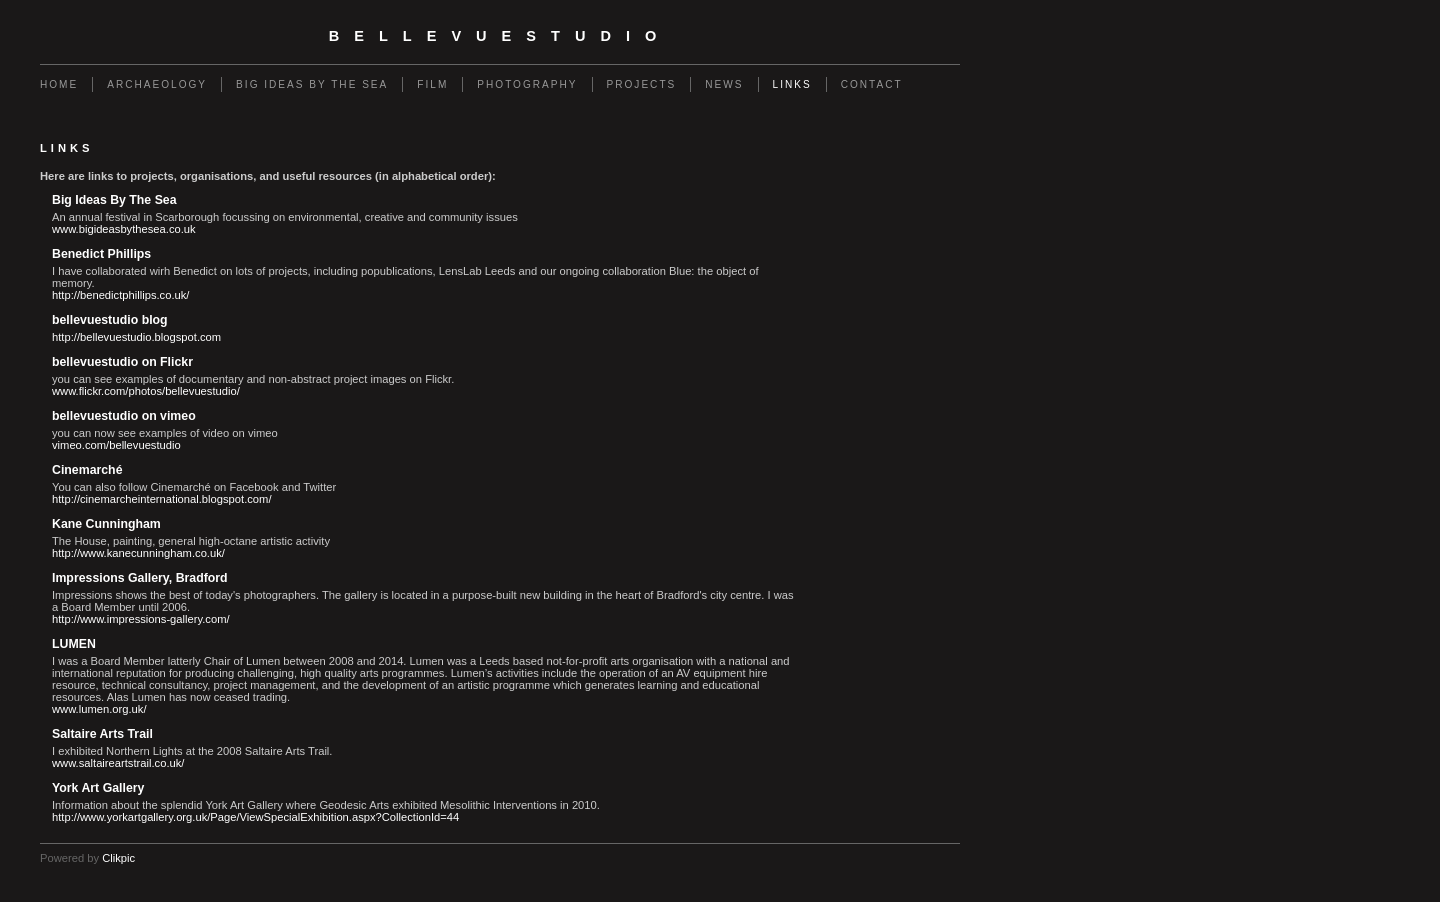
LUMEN (74, 644)
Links (792, 84)
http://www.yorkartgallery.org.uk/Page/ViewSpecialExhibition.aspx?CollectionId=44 (255, 817)
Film (432, 84)
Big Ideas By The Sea (312, 84)
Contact (872, 84)
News (724, 84)
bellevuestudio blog (110, 320)
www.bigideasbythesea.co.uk (124, 229)
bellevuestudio (500, 36)
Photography (527, 84)
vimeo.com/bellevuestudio (116, 445)
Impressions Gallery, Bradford (140, 578)
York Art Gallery (98, 788)
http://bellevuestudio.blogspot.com (136, 337)
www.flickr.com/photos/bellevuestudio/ (146, 391)
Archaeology (157, 84)
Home (59, 84)
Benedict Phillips (101, 254)
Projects (642, 84)
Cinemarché (87, 470)
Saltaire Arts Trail (102, 734)
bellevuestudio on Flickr (122, 362)
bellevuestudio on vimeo (124, 416)
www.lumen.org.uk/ (99, 709)
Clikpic (118, 858)
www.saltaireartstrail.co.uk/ (118, 763)
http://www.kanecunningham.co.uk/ (138, 553)
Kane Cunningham (106, 524)
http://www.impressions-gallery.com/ (141, 619)
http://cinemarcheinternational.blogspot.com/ (162, 499)
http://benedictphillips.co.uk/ (120, 295)
